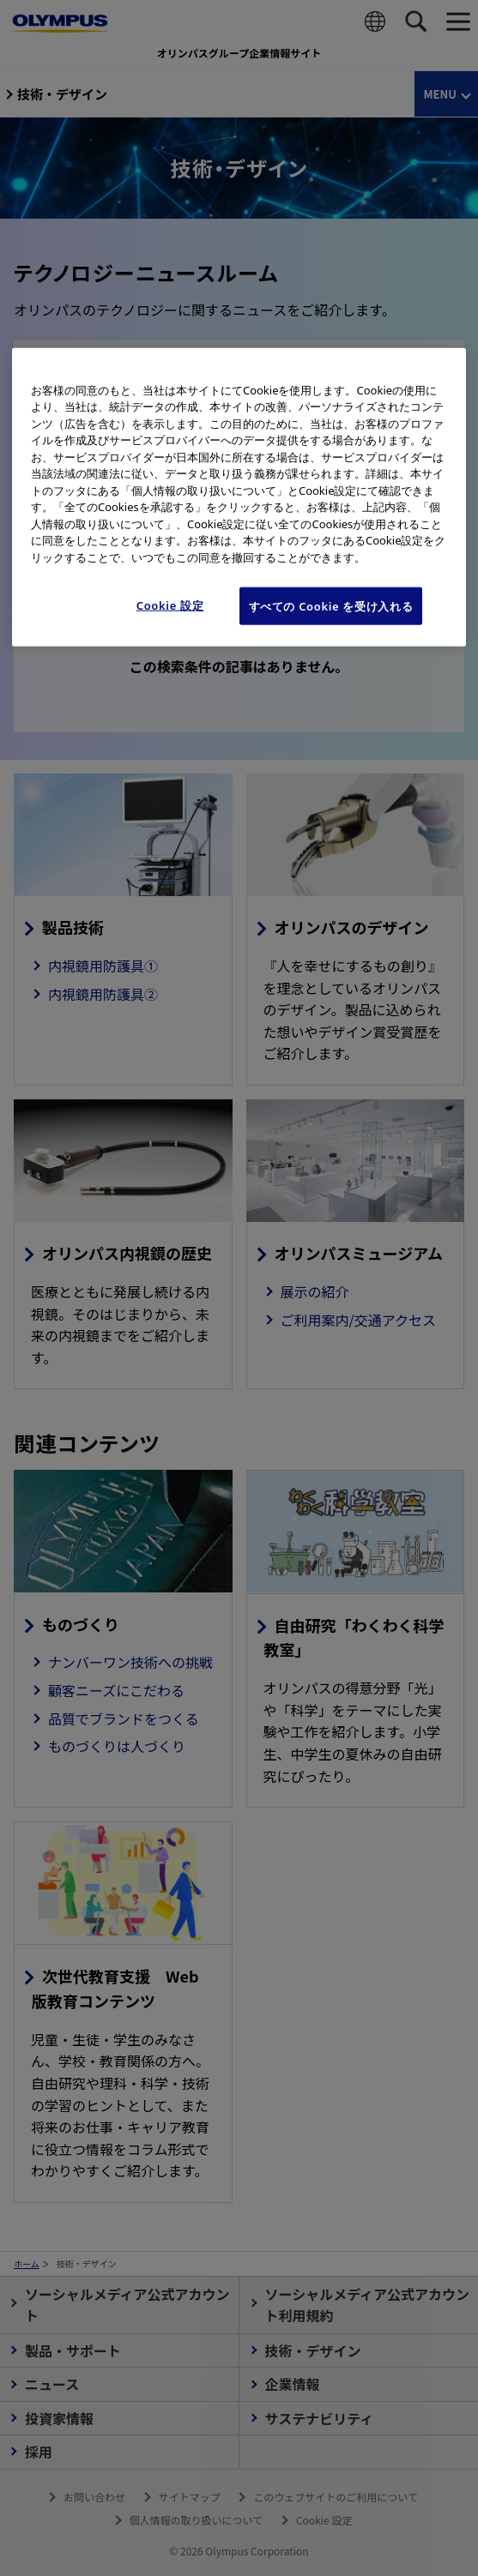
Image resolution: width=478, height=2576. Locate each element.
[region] (239, 497)
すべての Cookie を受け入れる (331, 606)
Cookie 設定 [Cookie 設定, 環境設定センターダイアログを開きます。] (170, 605)
